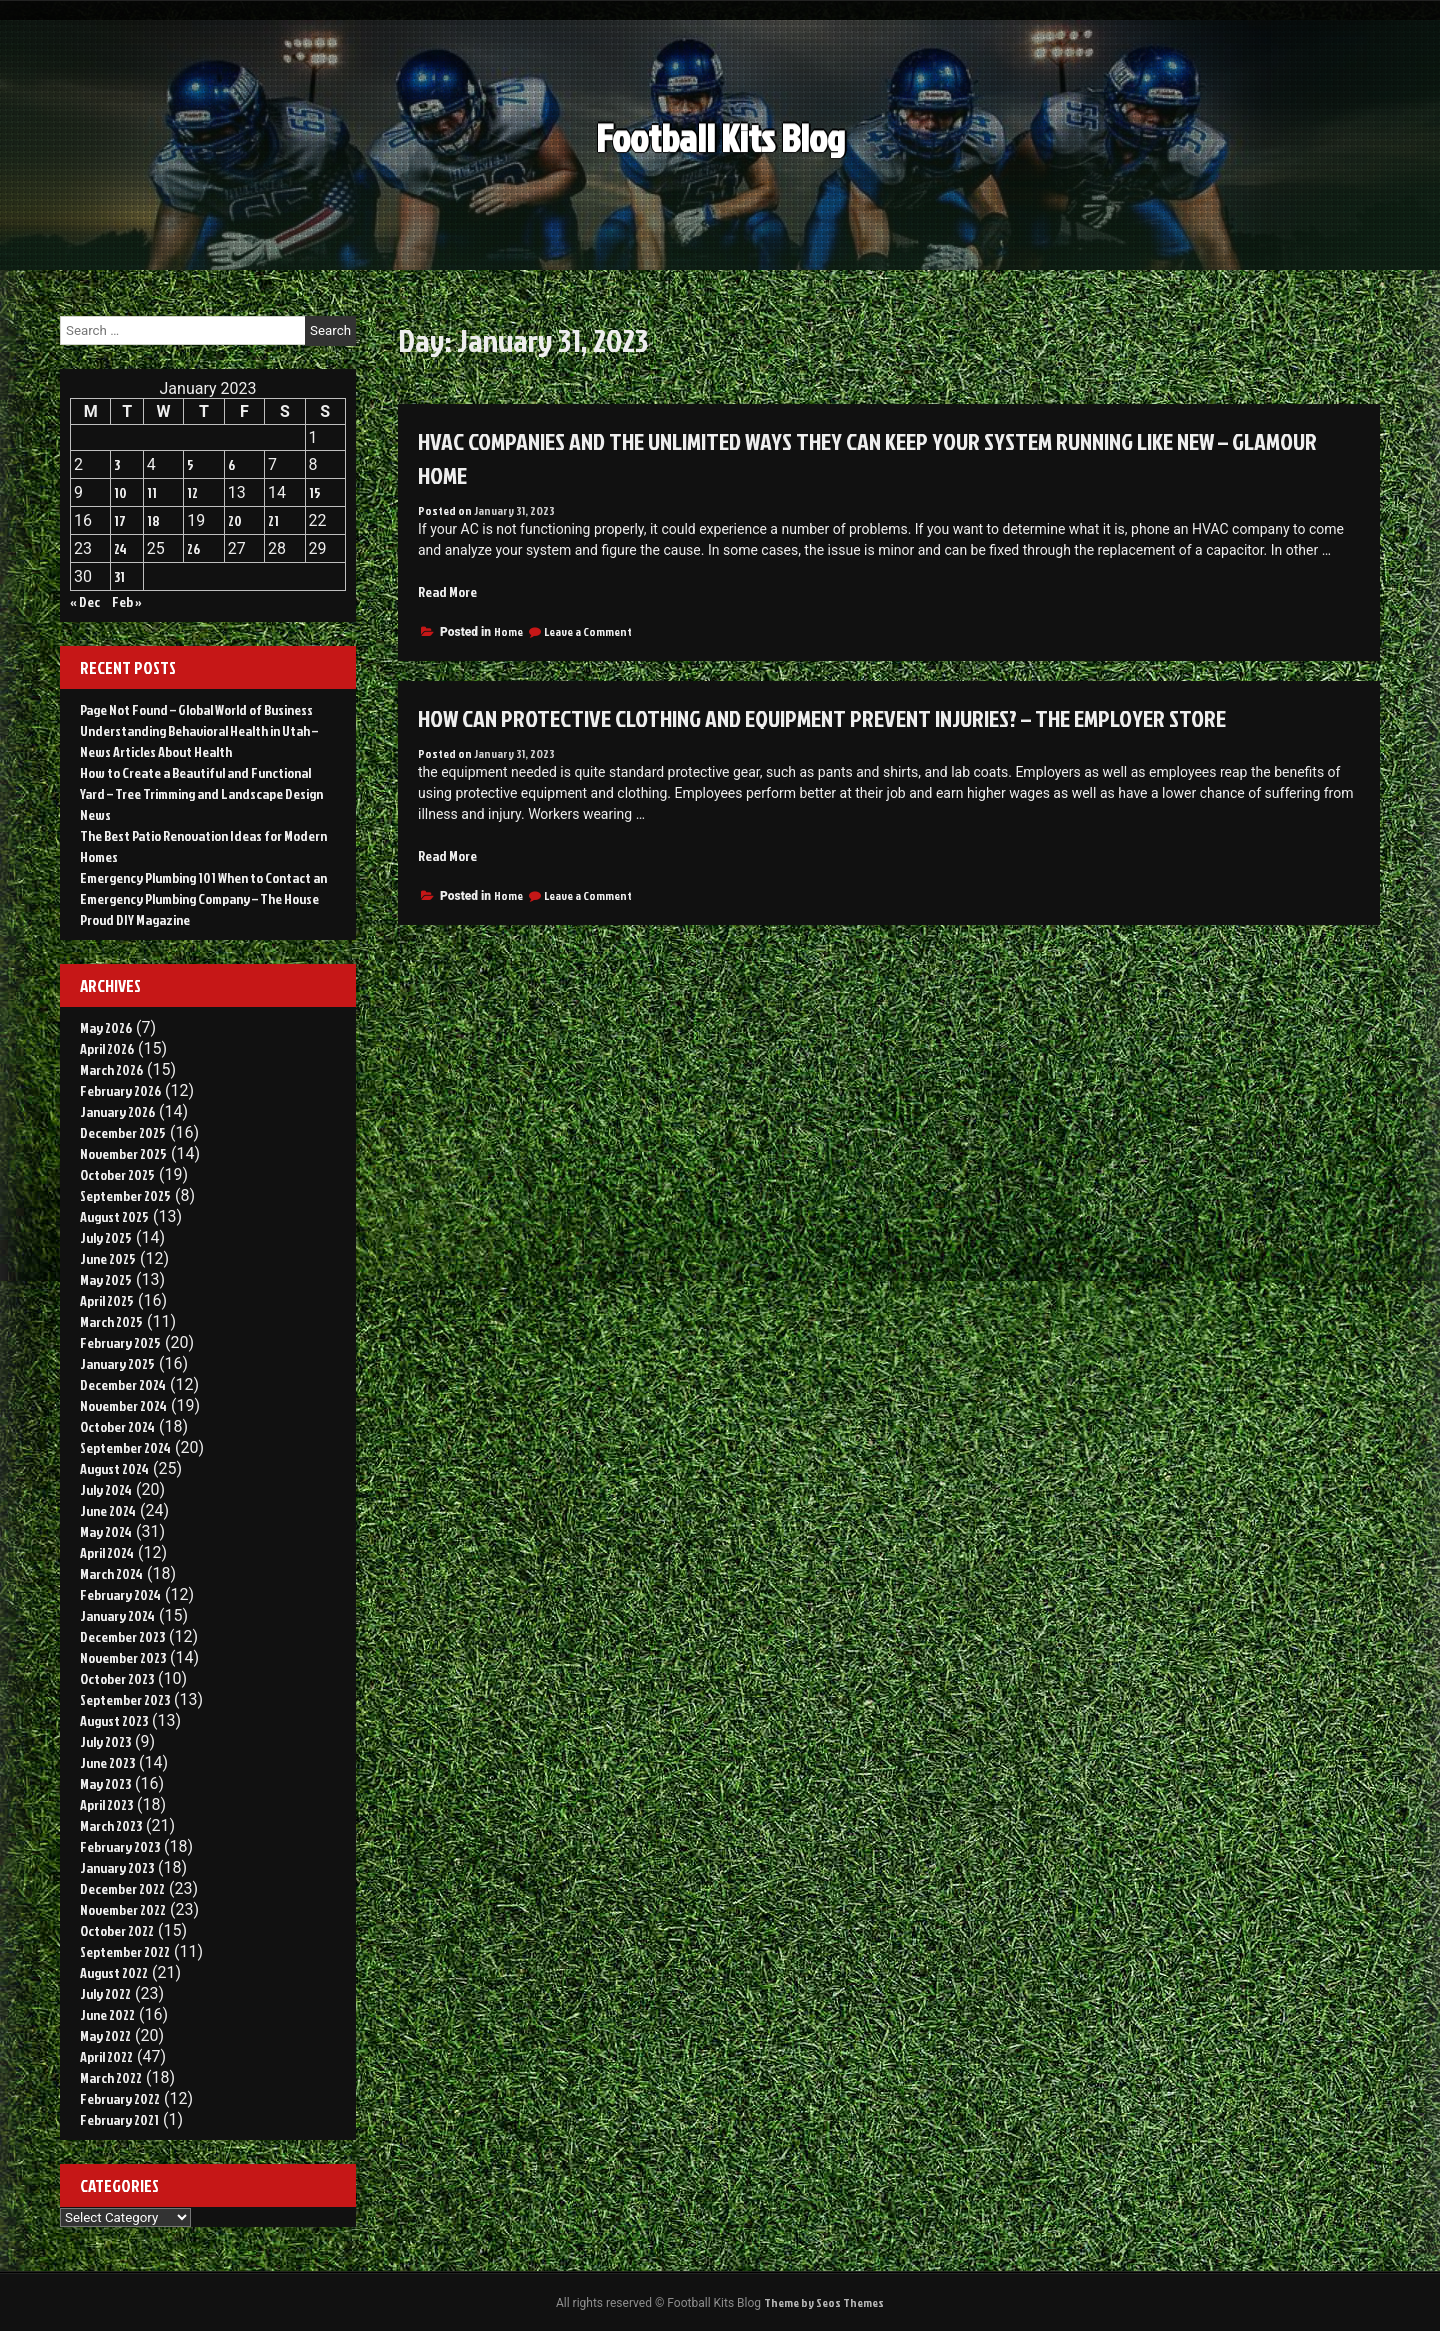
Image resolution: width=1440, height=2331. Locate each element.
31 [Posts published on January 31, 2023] (119, 576)
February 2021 (119, 2119)
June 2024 (108, 1510)
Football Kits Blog (720, 148)
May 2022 (105, 2035)
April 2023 (106, 1804)
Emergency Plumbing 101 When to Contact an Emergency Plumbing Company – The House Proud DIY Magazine (203, 898)
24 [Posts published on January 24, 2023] (120, 548)
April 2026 (107, 1048)
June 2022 (107, 2014)
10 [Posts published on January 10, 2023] (120, 492)
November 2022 (123, 1909)
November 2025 (123, 1153)
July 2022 (105, 1993)
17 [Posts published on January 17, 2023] (120, 520)
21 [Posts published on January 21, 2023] (273, 520)
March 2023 (111, 1825)
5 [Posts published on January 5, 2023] (190, 464)
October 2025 (117, 1174)
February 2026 (120, 1090)
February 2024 (120, 1594)
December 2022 (122, 1888)
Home (508, 631)
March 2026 (111, 1069)
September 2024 (125, 1447)
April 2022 (106, 2056)
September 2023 (125, 1699)
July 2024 (106, 1489)
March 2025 (111, 1321)
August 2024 (114, 1468)
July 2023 (105, 1741)
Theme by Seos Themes (824, 2302)
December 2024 (123, 1384)
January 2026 (117, 1111)
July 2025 (106, 1237)
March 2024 (111, 1573)
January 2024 (117, 1615)
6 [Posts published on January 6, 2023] (231, 464)
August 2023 (114, 1720)
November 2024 (123, 1405)
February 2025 (120, 1342)
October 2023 (117, 1678)
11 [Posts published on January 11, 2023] (152, 492)
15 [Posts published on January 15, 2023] (315, 492)
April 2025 (107, 1300)
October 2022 (117, 1930)
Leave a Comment (588, 631)
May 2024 (106, 1531)
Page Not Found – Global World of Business (196, 709)
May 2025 (106, 1279)
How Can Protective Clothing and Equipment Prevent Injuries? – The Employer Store (822, 718)
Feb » (127, 601)
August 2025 (114, 1216)
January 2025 (117, 1363)
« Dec (85, 601)
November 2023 (123, 1657)
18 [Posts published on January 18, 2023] (153, 520)
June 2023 (107, 1762)
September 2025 (125, 1195)
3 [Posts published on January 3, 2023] (117, 464)
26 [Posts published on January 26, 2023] (193, 548)
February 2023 (120, 1846)
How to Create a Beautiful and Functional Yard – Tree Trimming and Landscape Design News (201, 793)
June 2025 (108, 1258)
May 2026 (106, 1027)
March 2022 (111, 2077)
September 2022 (125, 1951)
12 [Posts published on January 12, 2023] (192, 492)
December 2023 (122, 1636)
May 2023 (105, 1783)
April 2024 (107, 1552)
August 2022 (114, 1972)
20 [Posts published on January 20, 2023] (235, 520)
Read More (447, 591)
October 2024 (117, 1426)
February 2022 (120, 2098)
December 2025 (123, 1132)
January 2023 (117, 1867)
